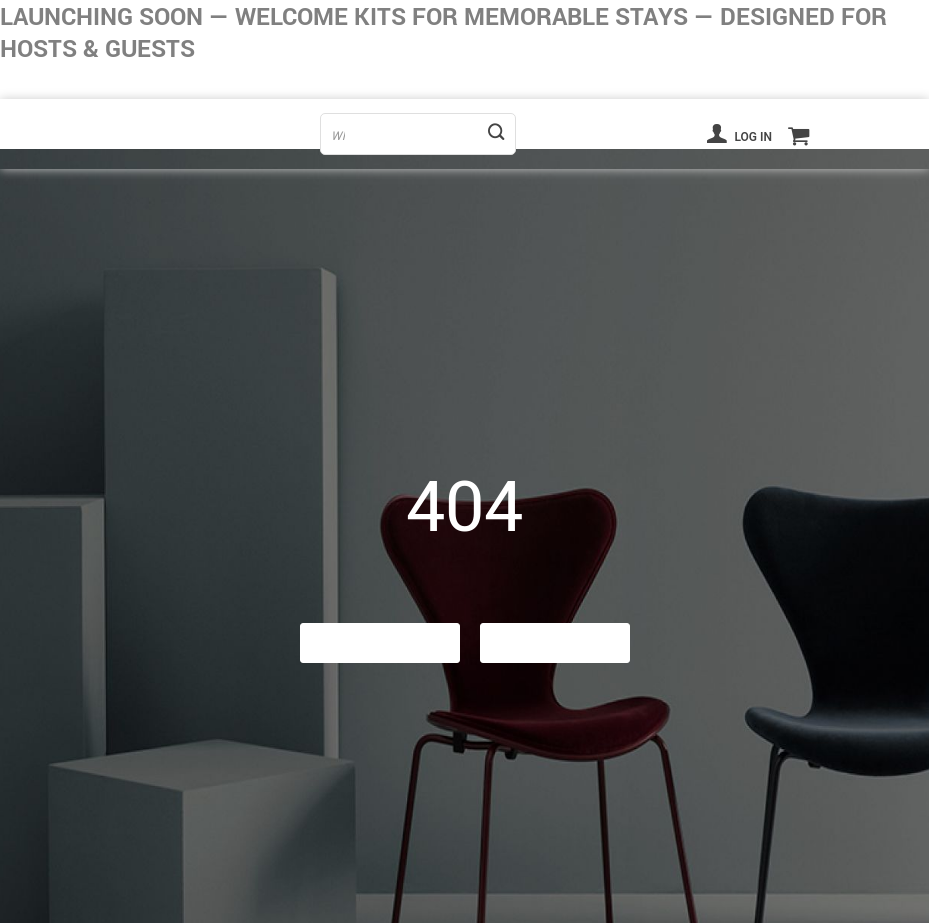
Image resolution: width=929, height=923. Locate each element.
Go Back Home (380, 643)
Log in (739, 134)
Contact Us (555, 643)
